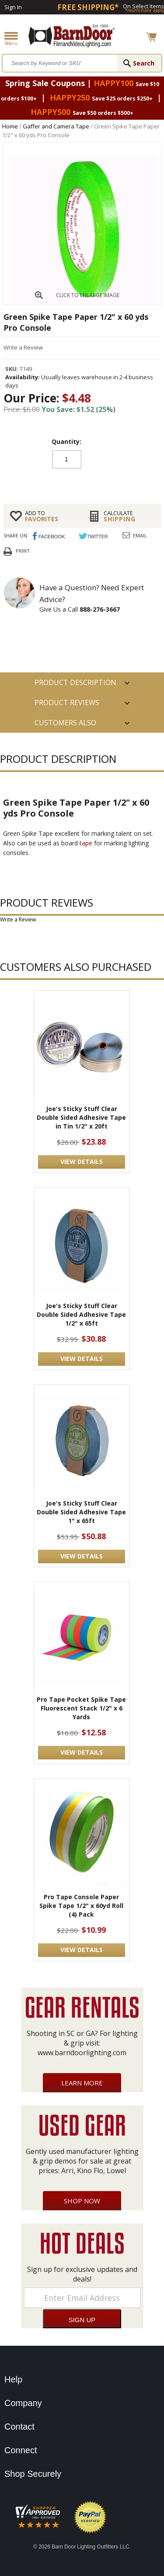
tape (86, 843)
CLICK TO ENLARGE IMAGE (87, 295)
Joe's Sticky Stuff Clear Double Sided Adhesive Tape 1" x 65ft (81, 1512)
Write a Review (23, 347)
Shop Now (82, 2200)
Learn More (82, 2082)
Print (23, 550)
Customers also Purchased (65, 725)
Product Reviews (67, 702)
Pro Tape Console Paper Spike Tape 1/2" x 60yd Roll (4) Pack (81, 1905)
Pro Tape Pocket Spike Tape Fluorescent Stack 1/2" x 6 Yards (81, 1708)
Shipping (129, 516)
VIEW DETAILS (81, 1161)
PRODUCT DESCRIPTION (75, 682)
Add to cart (82, 481)
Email (140, 535)
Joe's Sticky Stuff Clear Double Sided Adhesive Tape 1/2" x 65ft (81, 1314)
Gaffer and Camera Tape (56, 126)
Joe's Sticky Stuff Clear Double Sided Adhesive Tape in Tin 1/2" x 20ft (81, 1117)
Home (10, 126)
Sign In (13, 7)
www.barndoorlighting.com (82, 2052)
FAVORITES (50, 516)
